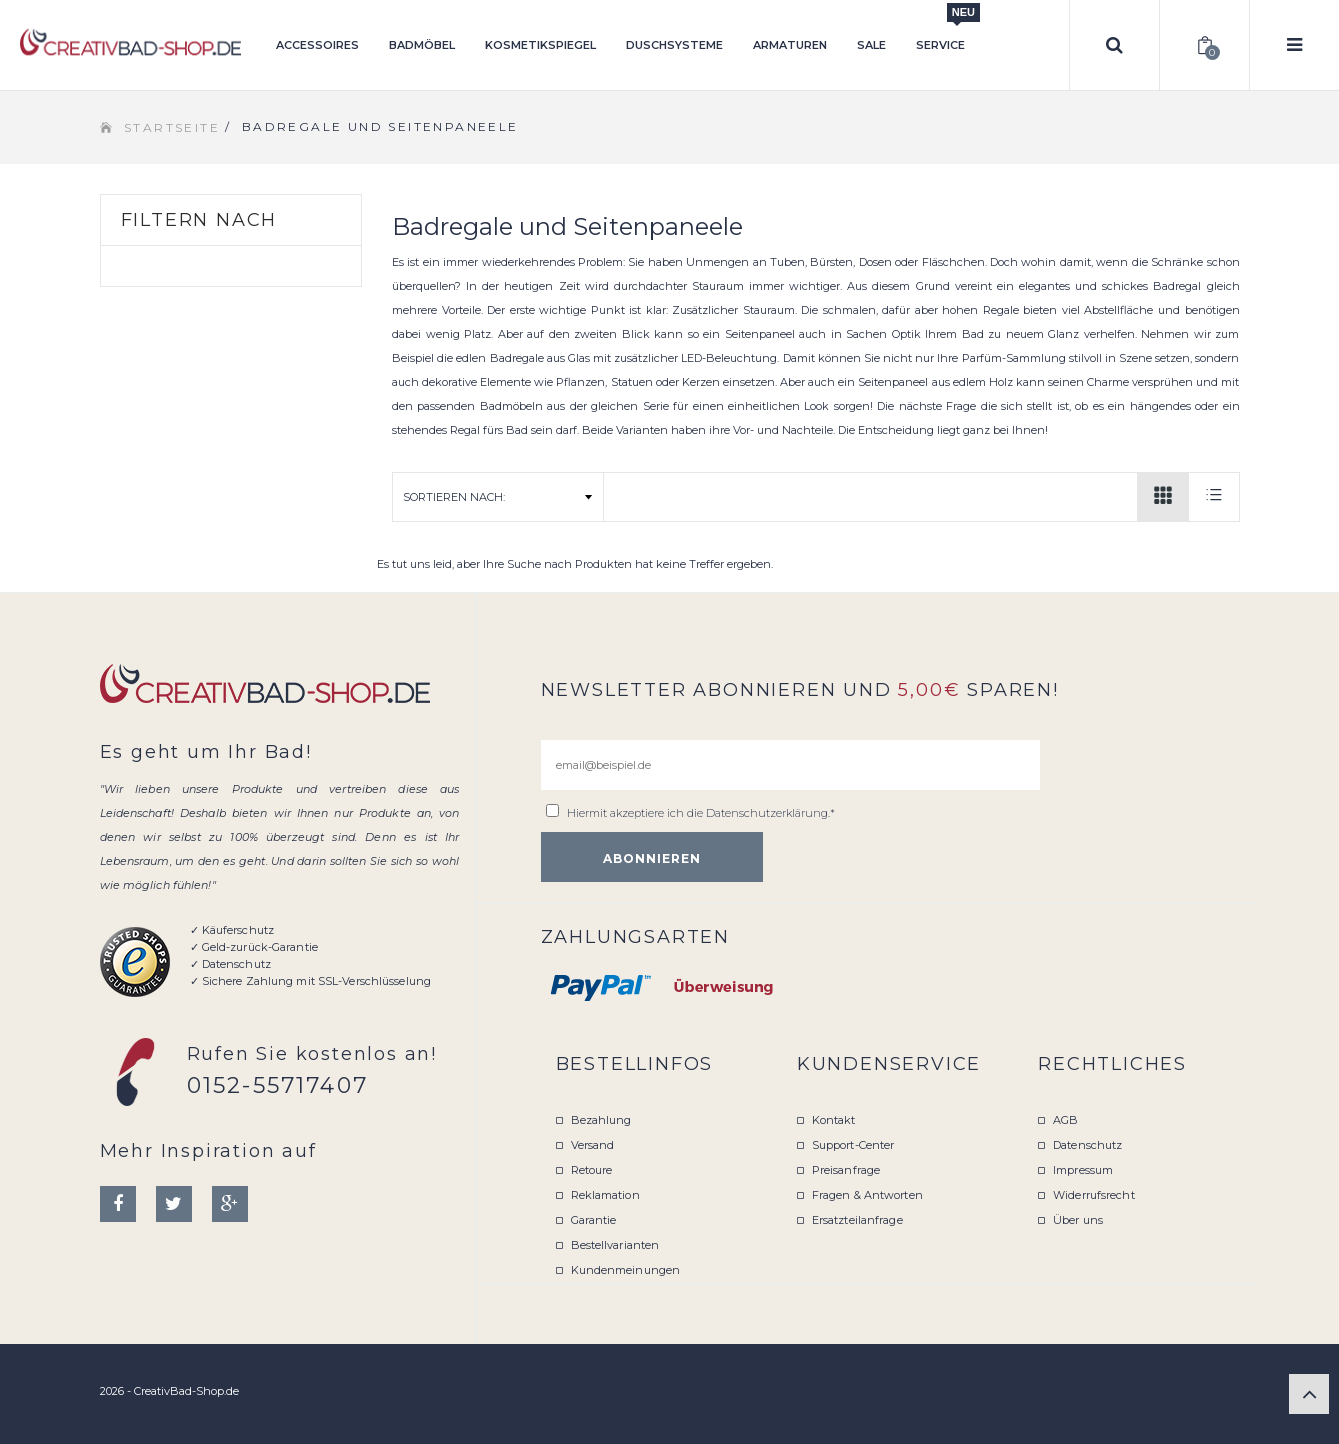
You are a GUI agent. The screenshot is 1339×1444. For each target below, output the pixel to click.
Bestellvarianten (615, 1245)
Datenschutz (1087, 1145)
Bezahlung (601, 1120)
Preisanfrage (846, 1170)
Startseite (172, 127)
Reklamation (605, 1195)
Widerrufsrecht (1094, 1195)
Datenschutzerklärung (767, 813)
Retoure (592, 1170)
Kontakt (834, 1120)
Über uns (1078, 1220)
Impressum (1083, 1170)
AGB (1065, 1120)
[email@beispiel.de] (790, 765)
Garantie (594, 1220)
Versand (593, 1145)
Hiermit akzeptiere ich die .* (701, 813)
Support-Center (853, 1145)
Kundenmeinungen (626, 1270)
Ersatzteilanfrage (857, 1220)
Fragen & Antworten (867, 1195)
